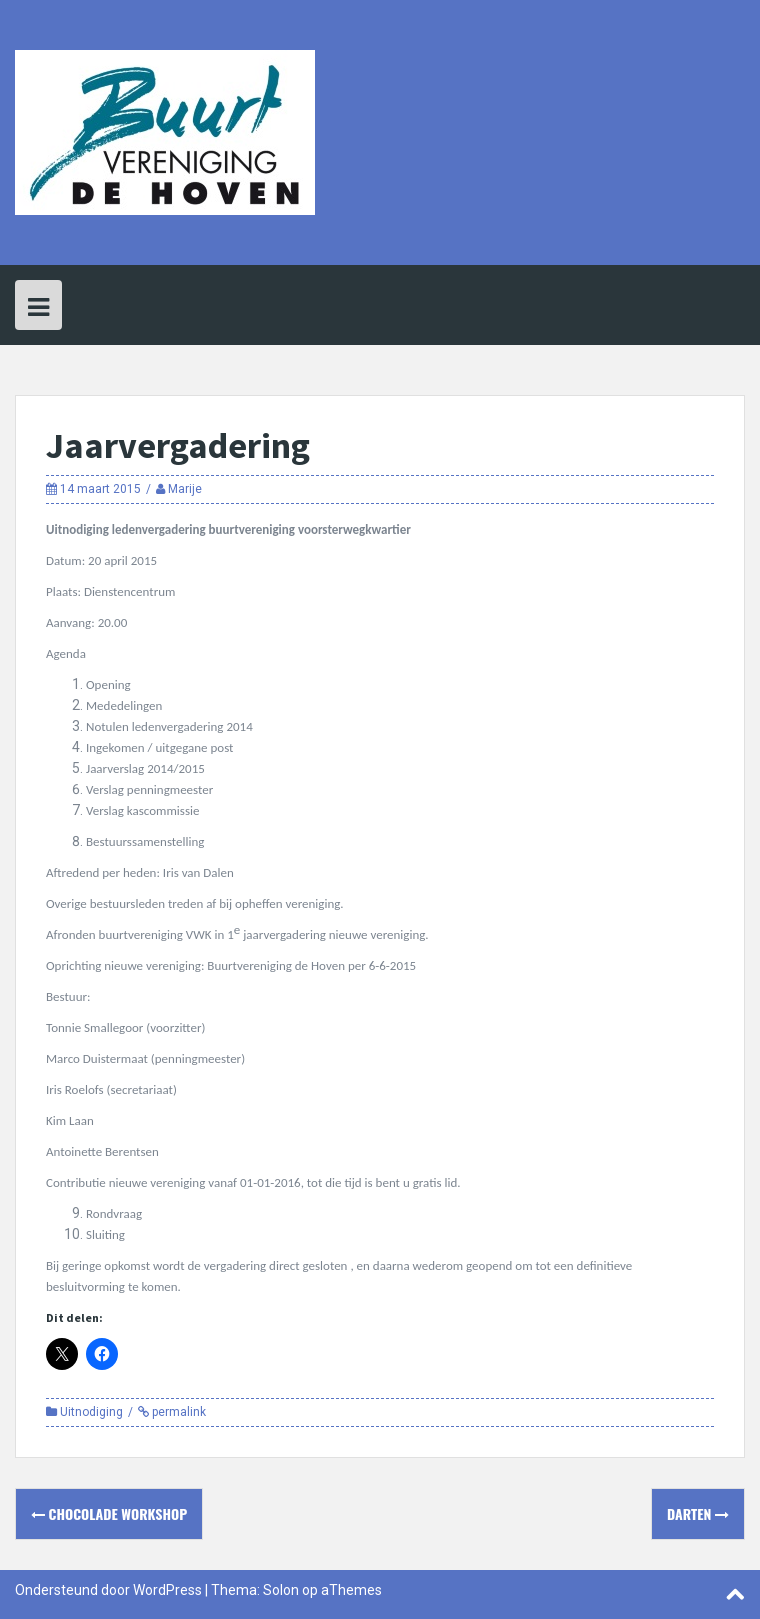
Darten (698, 1513)
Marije (185, 489)
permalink (177, 1412)
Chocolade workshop (109, 1513)
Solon (281, 1590)
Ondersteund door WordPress (108, 1590)
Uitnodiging (91, 1412)
